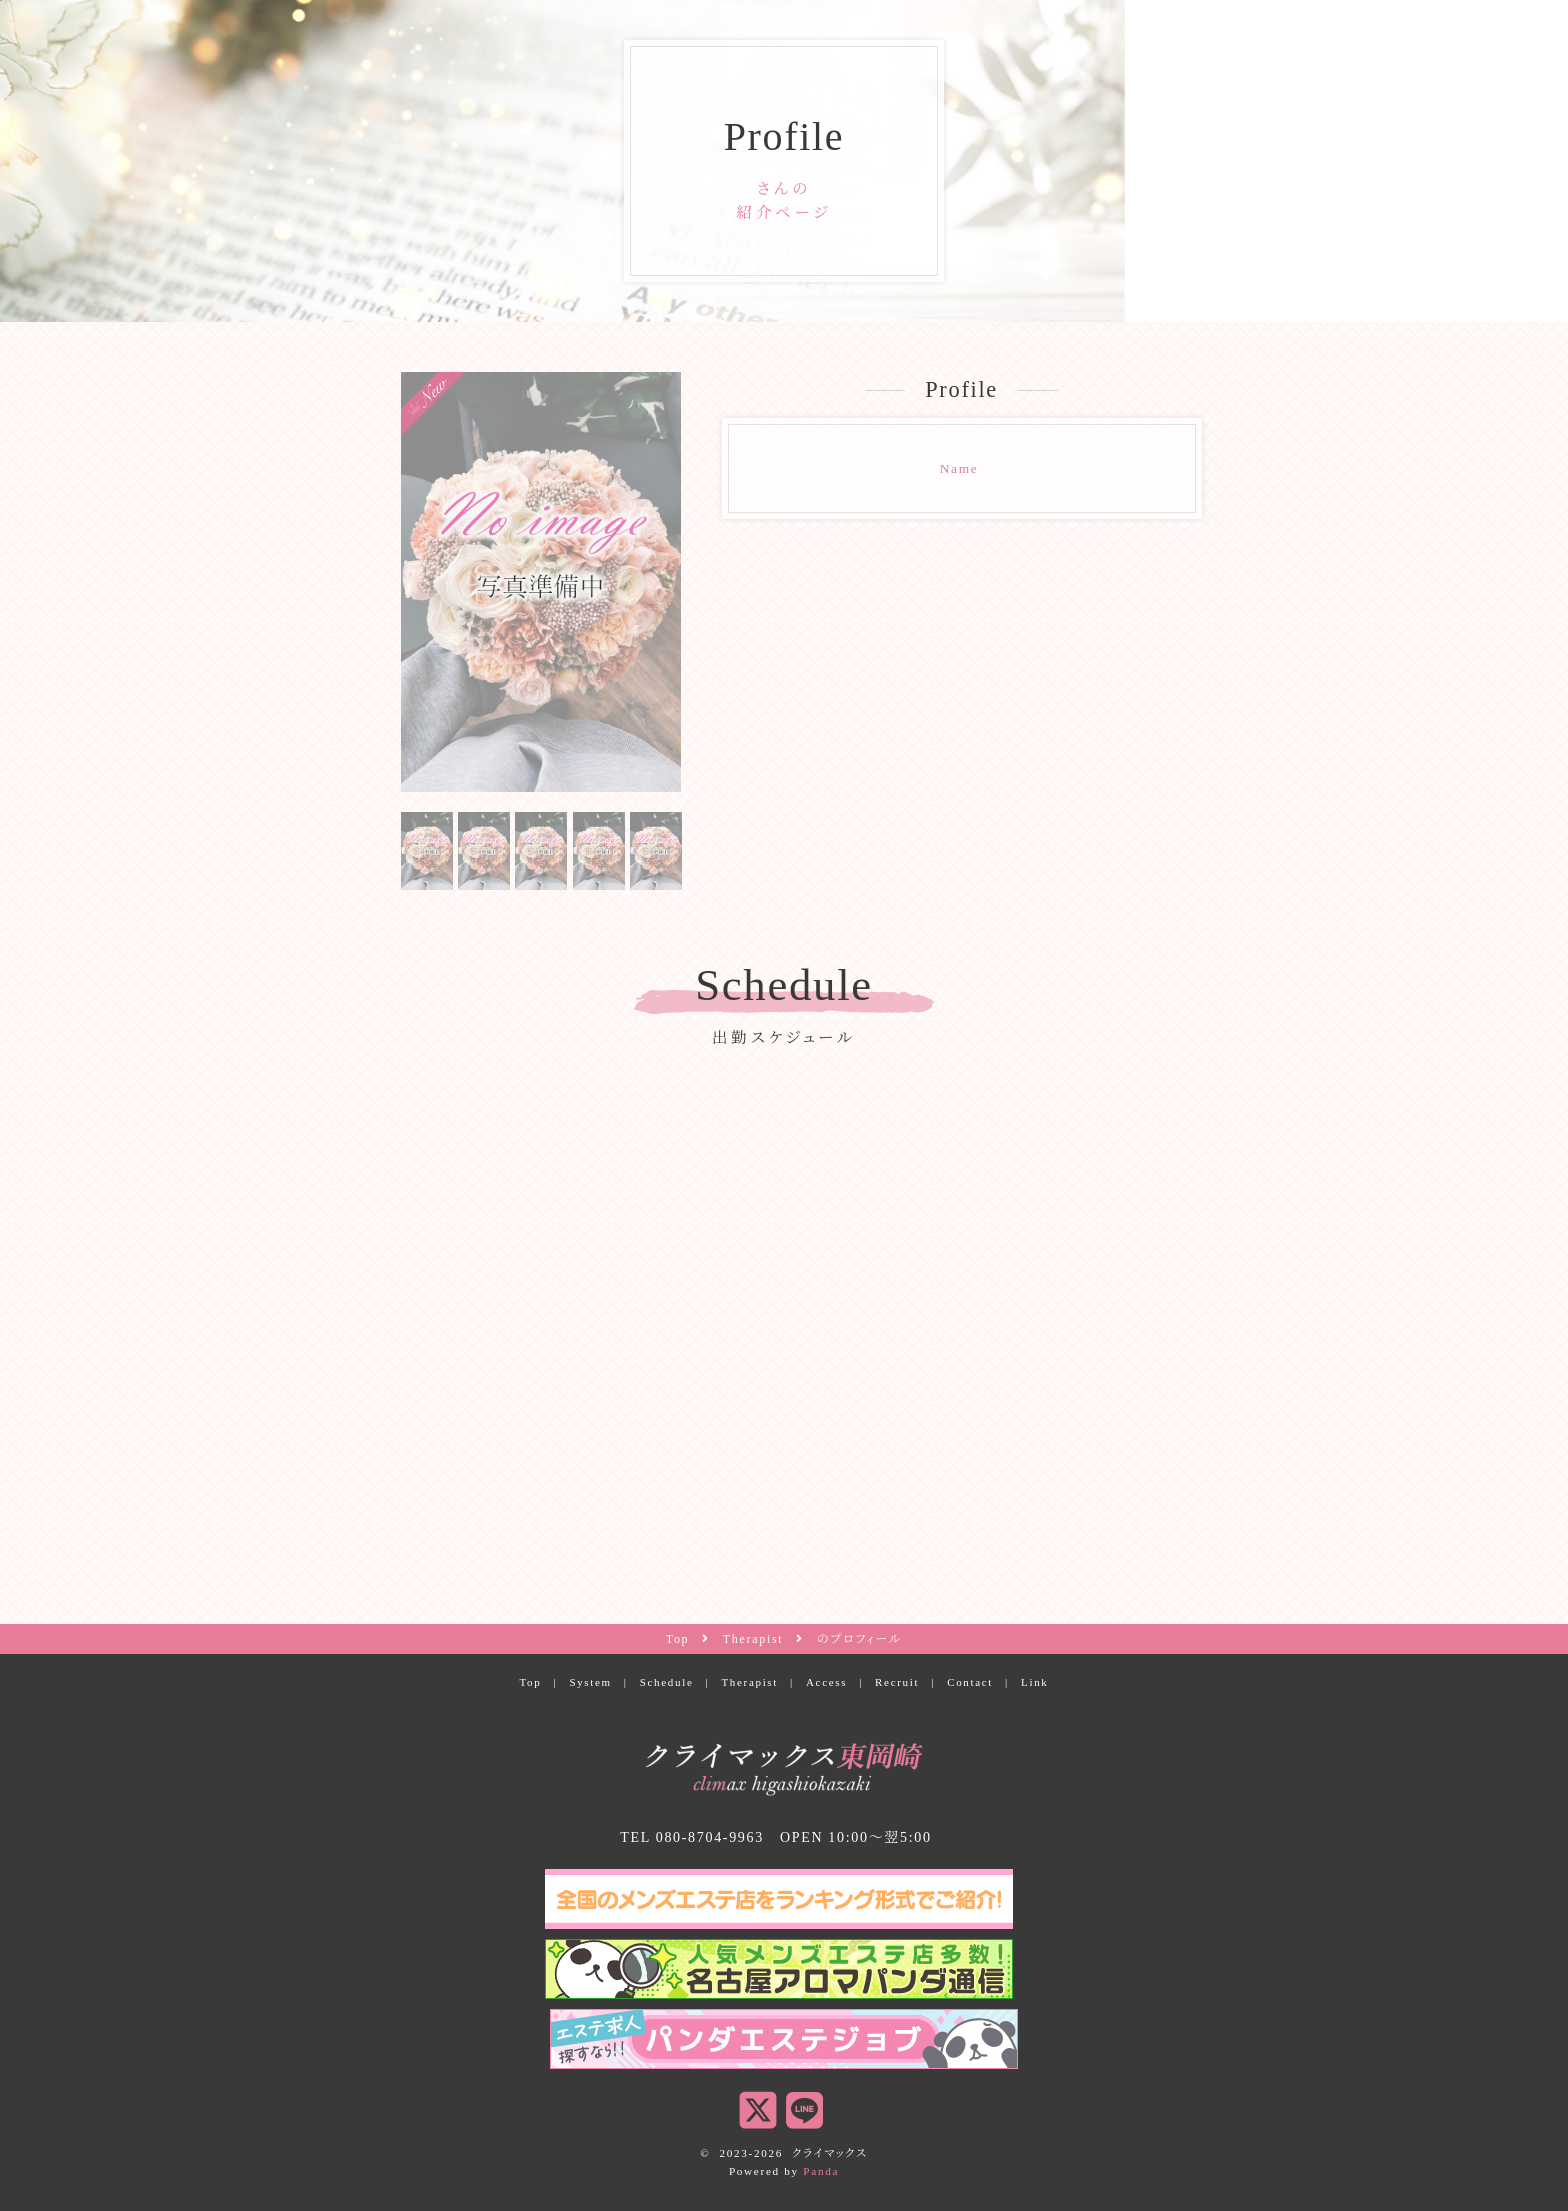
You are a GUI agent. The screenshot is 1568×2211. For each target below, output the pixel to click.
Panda (821, 2171)
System (590, 1682)
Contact (970, 1682)
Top (530, 1682)
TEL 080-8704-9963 (692, 1837)
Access (826, 1682)
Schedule (667, 1682)
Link (1035, 1682)
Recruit (897, 1682)
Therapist (749, 1682)
